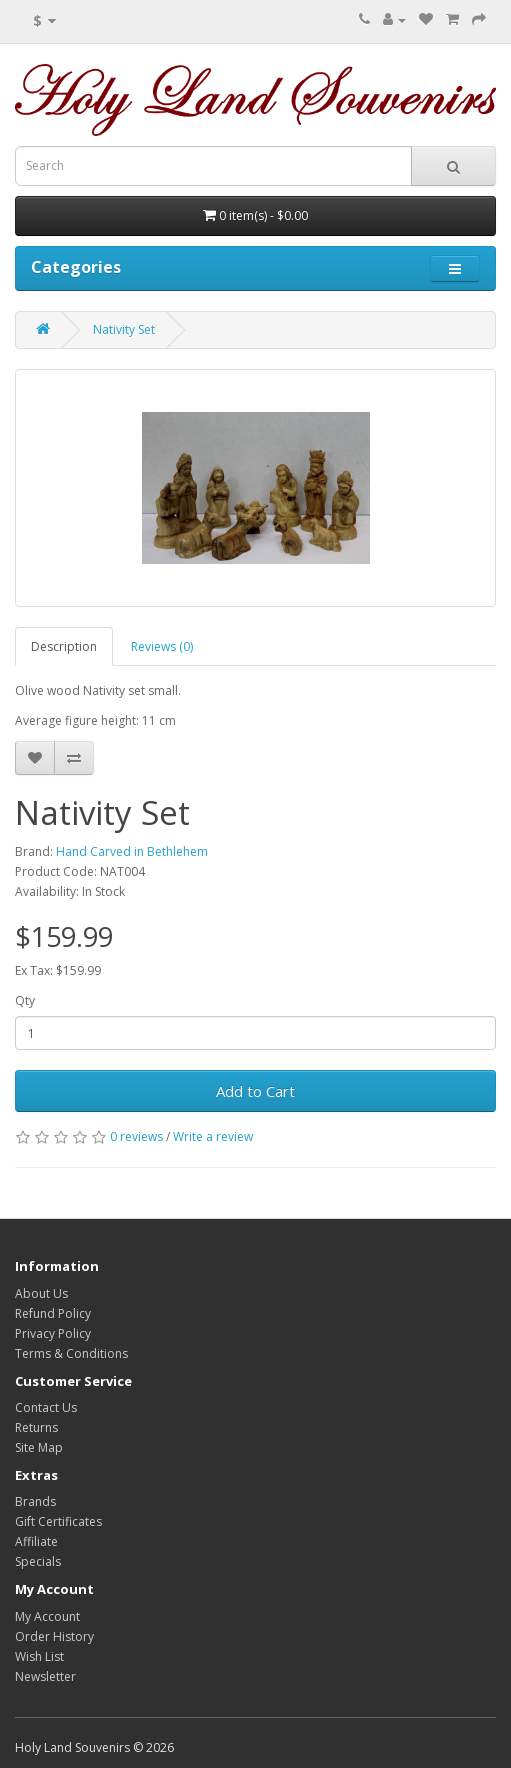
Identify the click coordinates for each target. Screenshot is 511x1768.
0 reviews (136, 1136)
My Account (47, 1616)
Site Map (39, 1447)
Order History (54, 1636)
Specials (38, 1561)
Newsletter (45, 1676)
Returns (36, 1427)
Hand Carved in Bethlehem (132, 851)
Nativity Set (124, 329)
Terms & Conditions (71, 1353)
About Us (41, 1293)
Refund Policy (53, 1313)
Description (64, 646)
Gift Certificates (58, 1521)
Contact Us (46, 1407)
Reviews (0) (162, 646)
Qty (25, 1000)
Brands (35, 1501)
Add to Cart (255, 1091)
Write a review (213, 1136)
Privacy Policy (53, 1333)
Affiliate (36, 1541)
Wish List (39, 1656)
